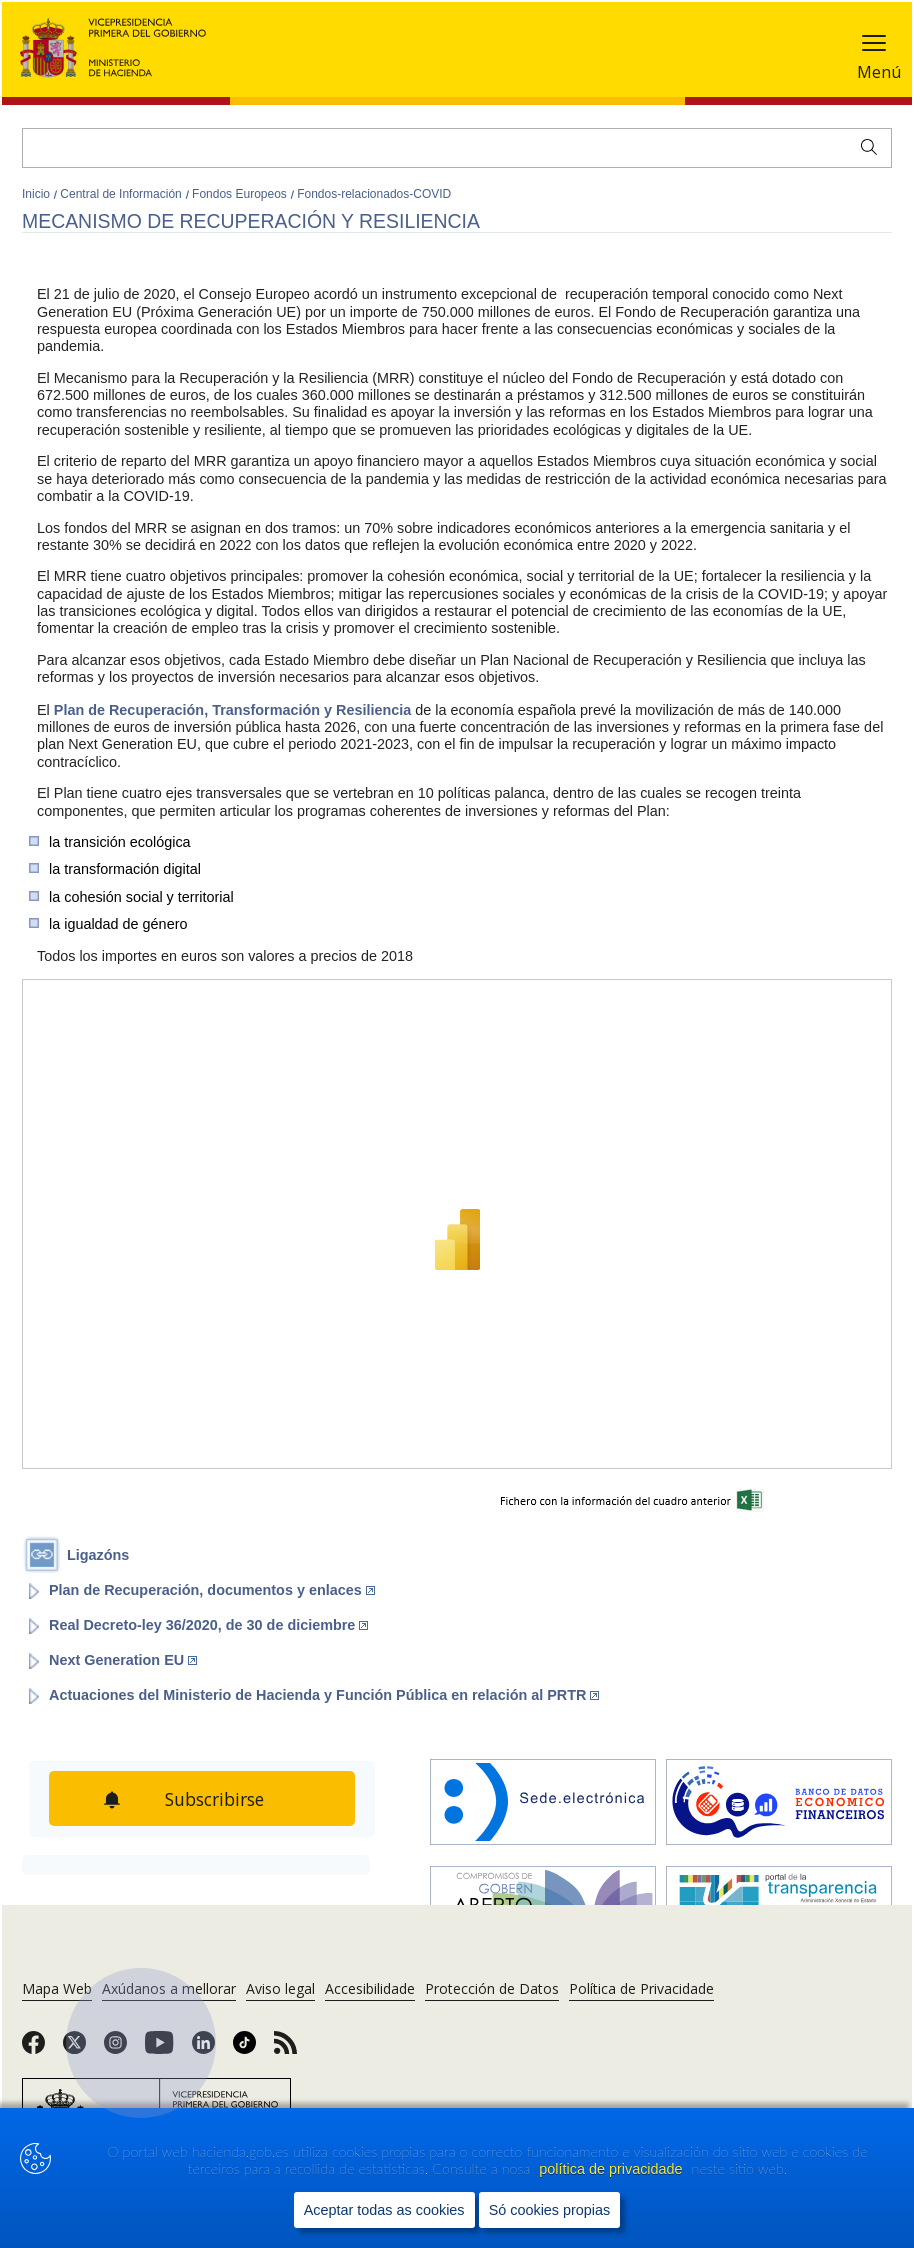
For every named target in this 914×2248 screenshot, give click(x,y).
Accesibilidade (370, 1988)
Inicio (37, 194)
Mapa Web (57, 1988)
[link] (33, 2049)
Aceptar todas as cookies (384, 2210)
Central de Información (122, 194)
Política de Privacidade (641, 1988)
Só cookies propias (550, 2210)
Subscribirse (214, 1799)
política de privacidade (612, 2169)
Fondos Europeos (241, 194)
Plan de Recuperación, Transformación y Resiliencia (233, 710)
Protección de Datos (492, 1988)
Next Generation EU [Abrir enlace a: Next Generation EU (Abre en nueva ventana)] (123, 1660)
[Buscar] (457, 148)
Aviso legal (280, 1988)
